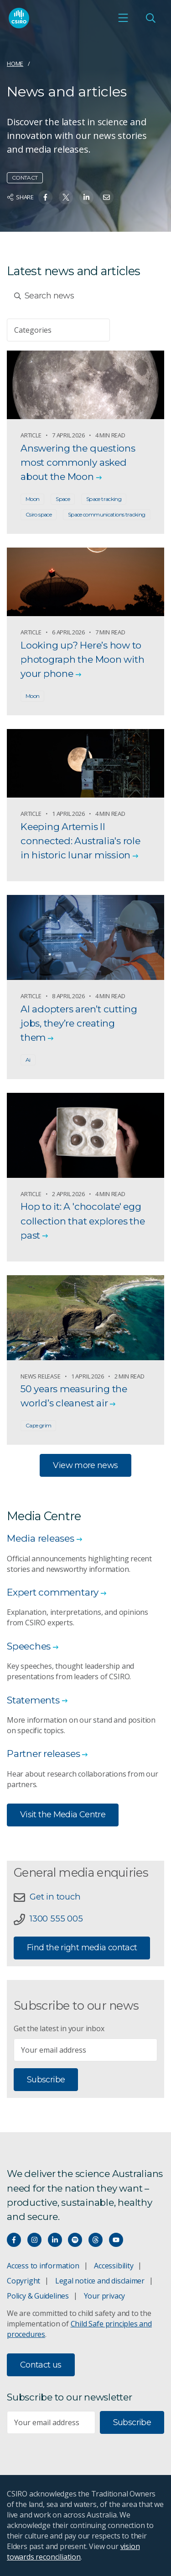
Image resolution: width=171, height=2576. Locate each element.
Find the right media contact (82, 1948)
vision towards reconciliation (73, 2551)
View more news (85, 1465)
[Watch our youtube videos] (116, 2240)
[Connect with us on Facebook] (14, 2240)
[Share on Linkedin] (86, 197)
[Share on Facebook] (45, 197)
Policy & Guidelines (38, 2296)
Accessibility (113, 2266)
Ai (28, 1059)
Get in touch (55, 1896)
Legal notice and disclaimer (100, 2281)
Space (63, 498)
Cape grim (38, 1425)
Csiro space (39, 514)
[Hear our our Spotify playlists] (75, 2240)
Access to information (43, 2266)
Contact (25, 177)
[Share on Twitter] (66, 197)
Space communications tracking (106, 514)
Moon (32, 498)
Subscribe (46, 2080)
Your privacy (104, 2296)
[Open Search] (150, 17)
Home (15, 63)
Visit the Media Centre (62, 1815)
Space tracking (103, 498)
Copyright (23, 2281)
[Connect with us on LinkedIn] (55, 2240)
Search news (44, 296)
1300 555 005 (56, 1918)
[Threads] (95, 2240)
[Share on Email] (106, 197)
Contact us (41, 2365)
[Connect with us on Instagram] (34, 2240)
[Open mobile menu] (123, 17)
